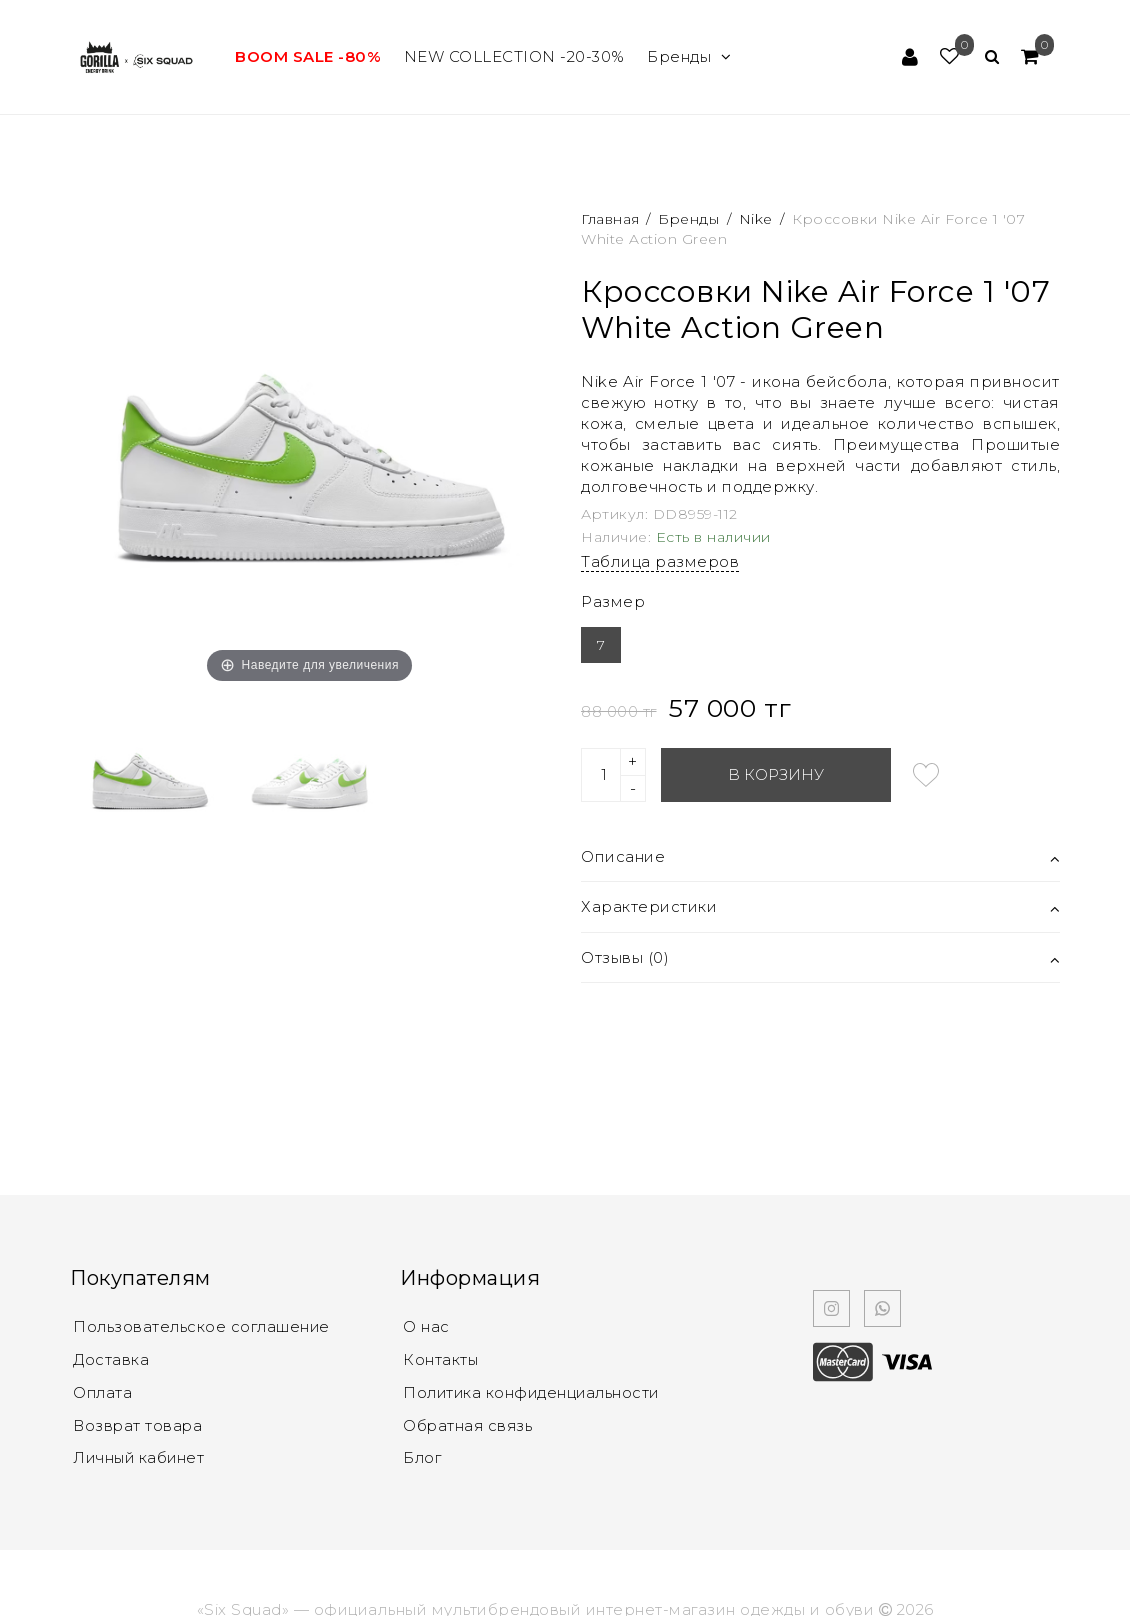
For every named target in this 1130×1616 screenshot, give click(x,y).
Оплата (103, 1390)
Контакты (441, 1358)
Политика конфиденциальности (534, 1390)
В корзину (776, 774)
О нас (426, 1326)
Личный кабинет (140, 1454)
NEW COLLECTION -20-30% (514, 56)
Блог (422, 1454)
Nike (756, 219)
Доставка (111, 1358)
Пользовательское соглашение (203, 1326)
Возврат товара (139, 1422)
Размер (613, 601)
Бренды (689, 56)
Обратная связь (469, 1422)
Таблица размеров (660, 561)
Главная (612, 219)
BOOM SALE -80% (308, 56)
